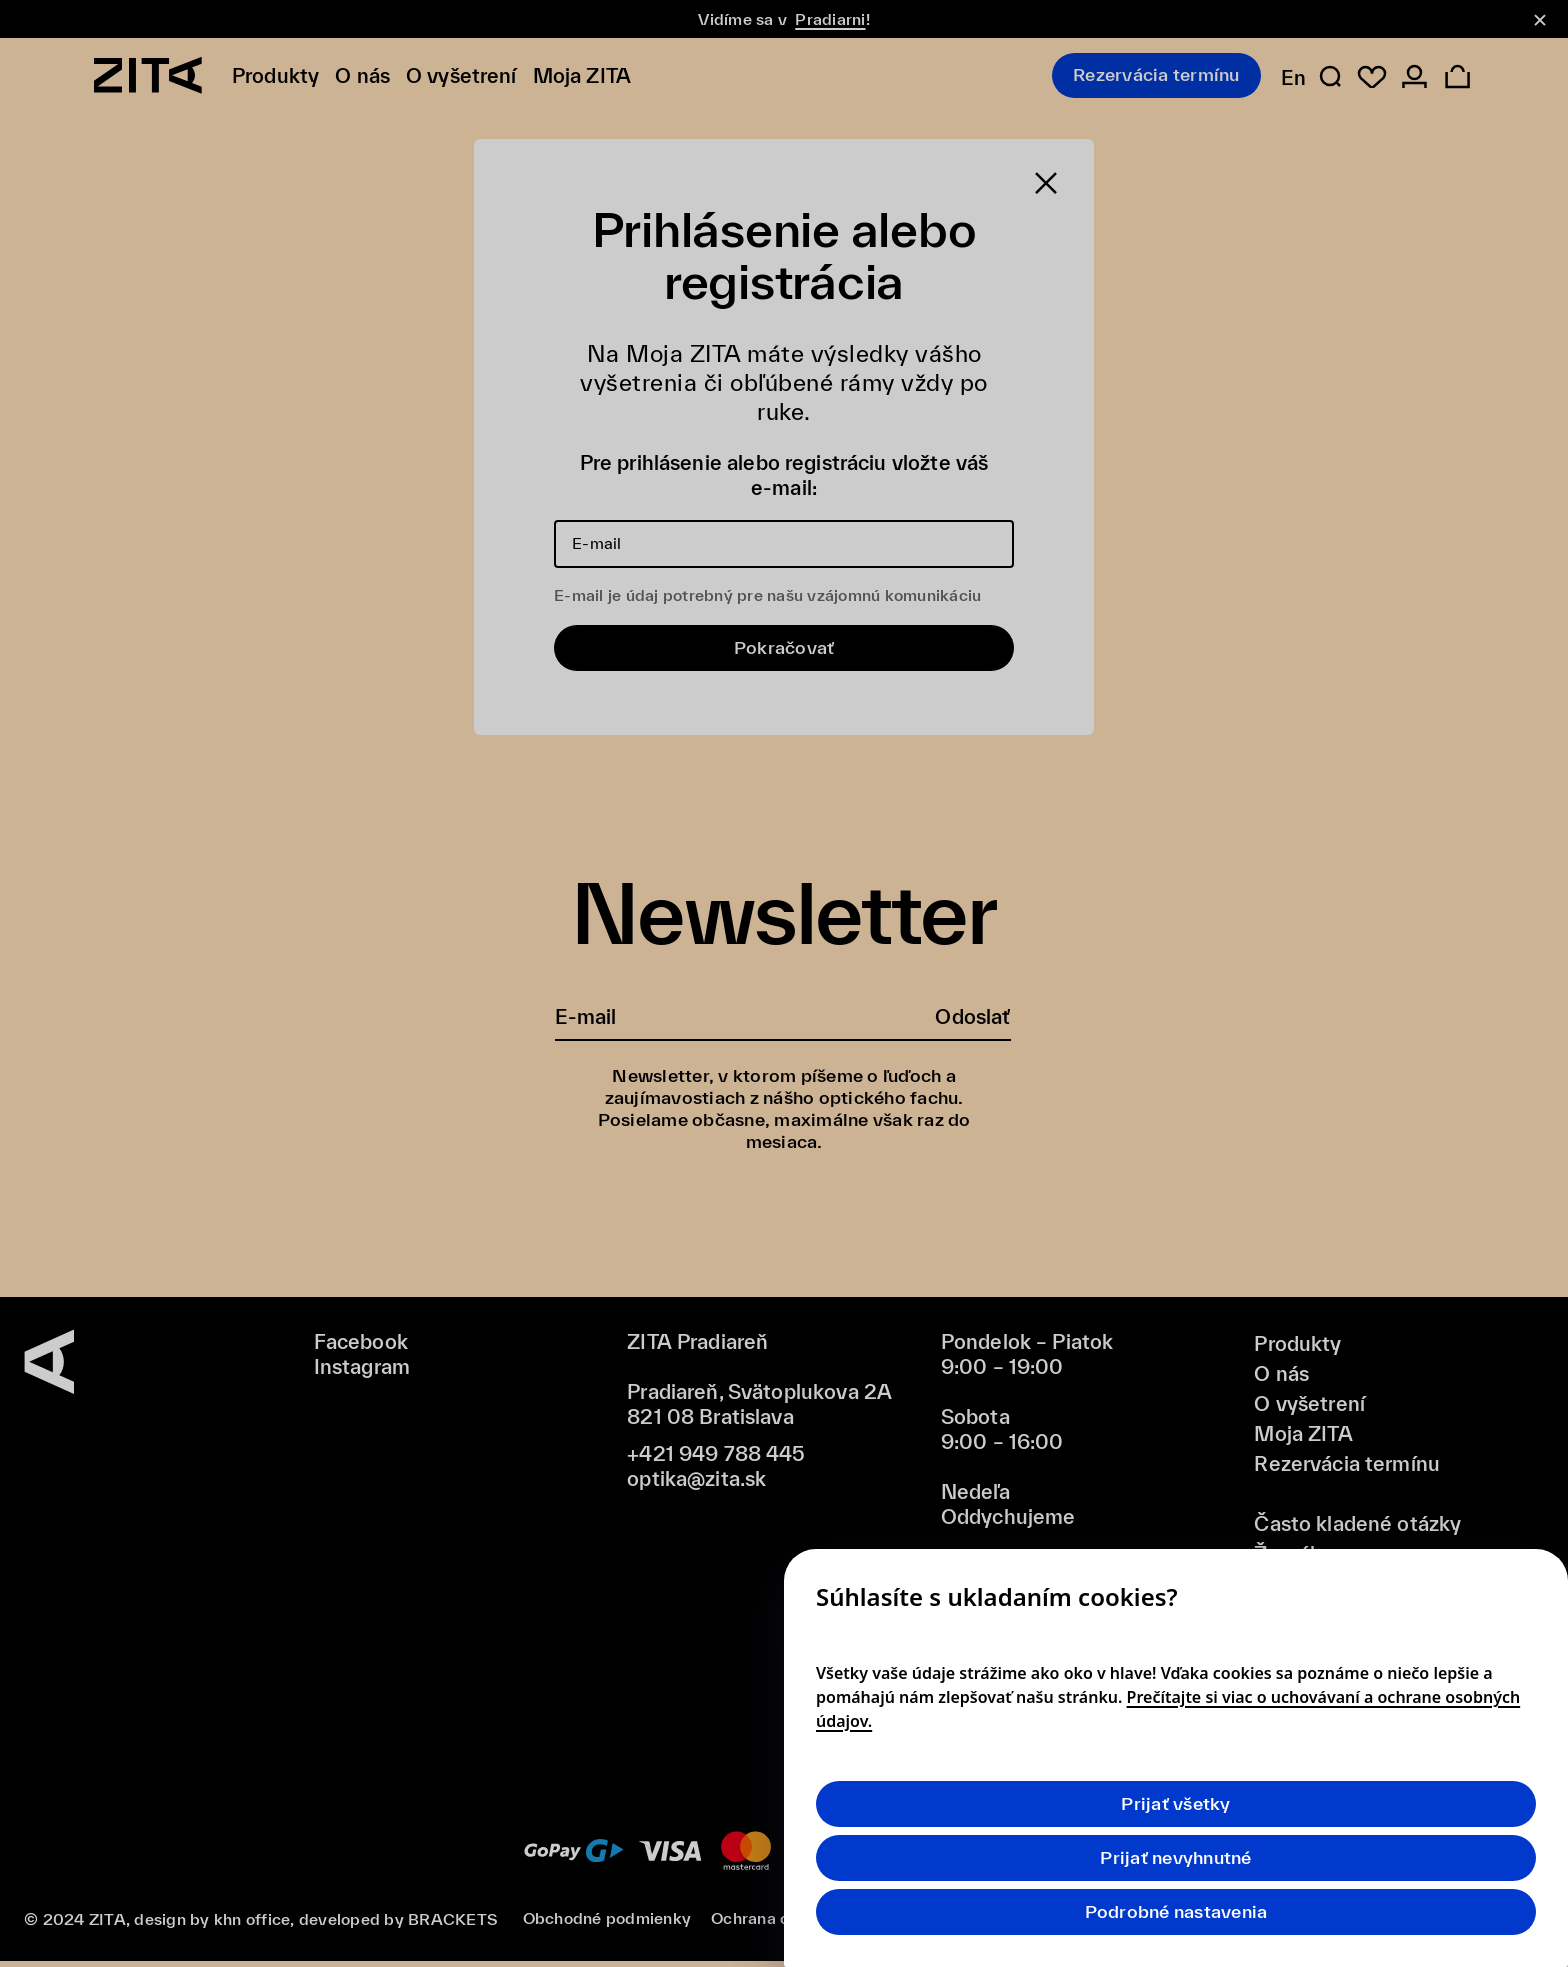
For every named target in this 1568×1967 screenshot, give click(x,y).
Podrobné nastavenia (1176, 1911)
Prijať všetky (1175, 1803)
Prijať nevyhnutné (1175, 1857)
